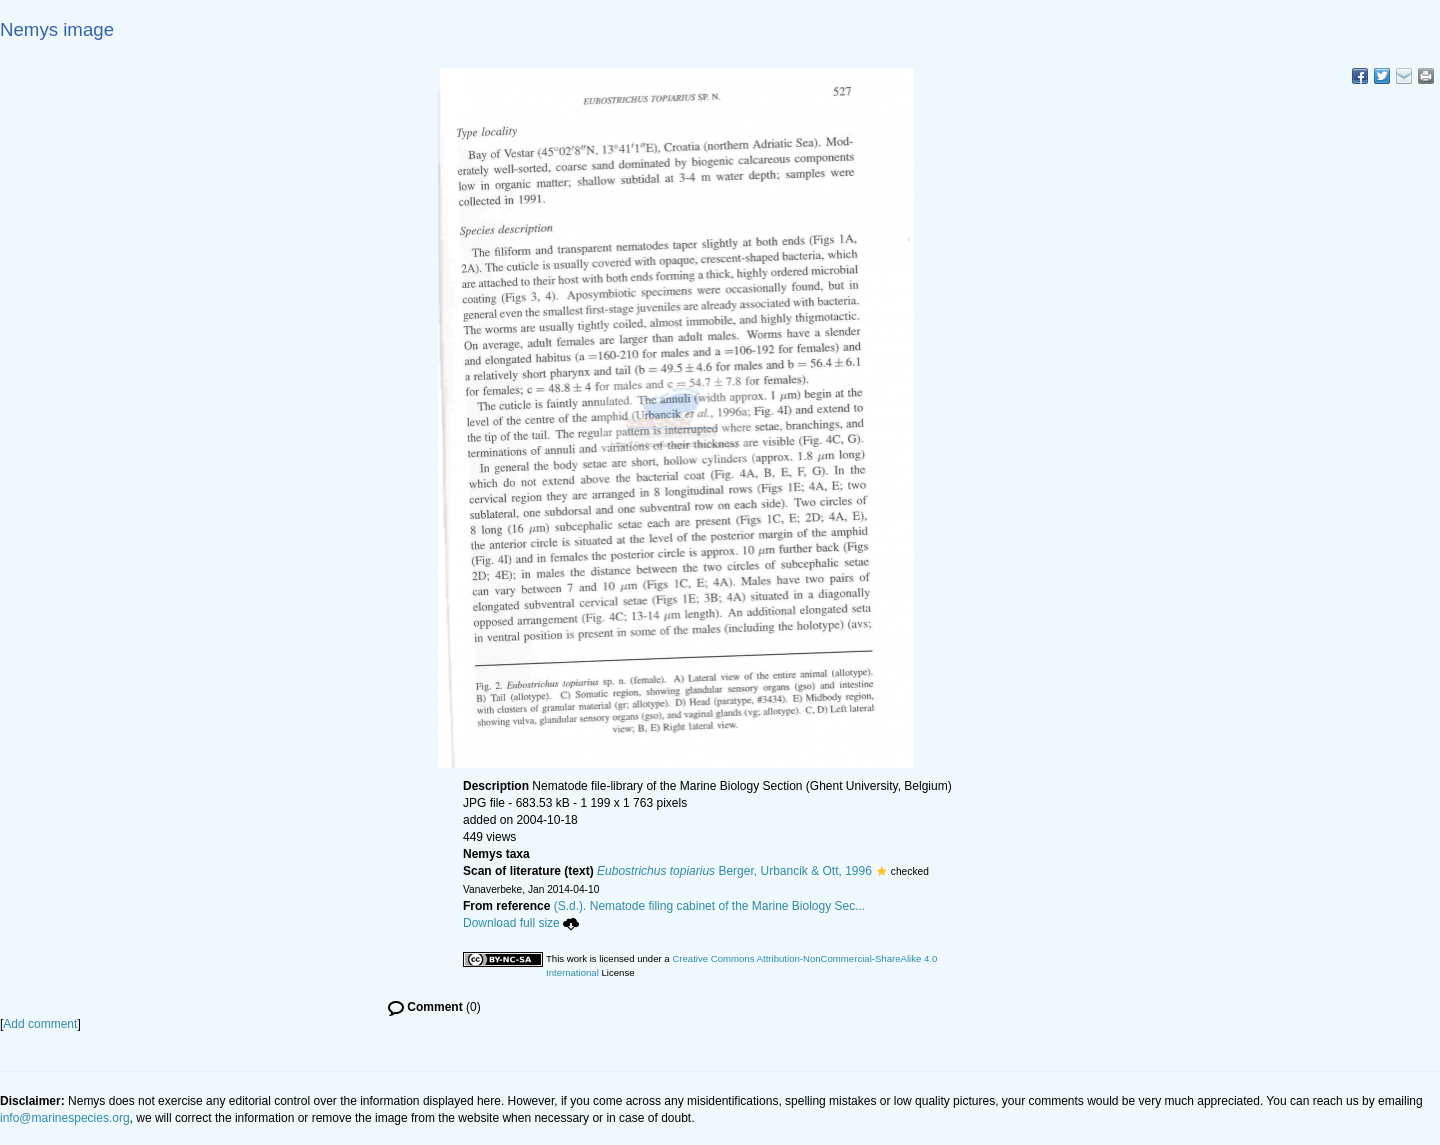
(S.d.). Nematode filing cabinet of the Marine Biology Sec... (710, 906)
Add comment (40, 1024)
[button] (881, 871)
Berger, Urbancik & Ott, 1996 (734, 871)
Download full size (521, 923)
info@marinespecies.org (65, 1118)
